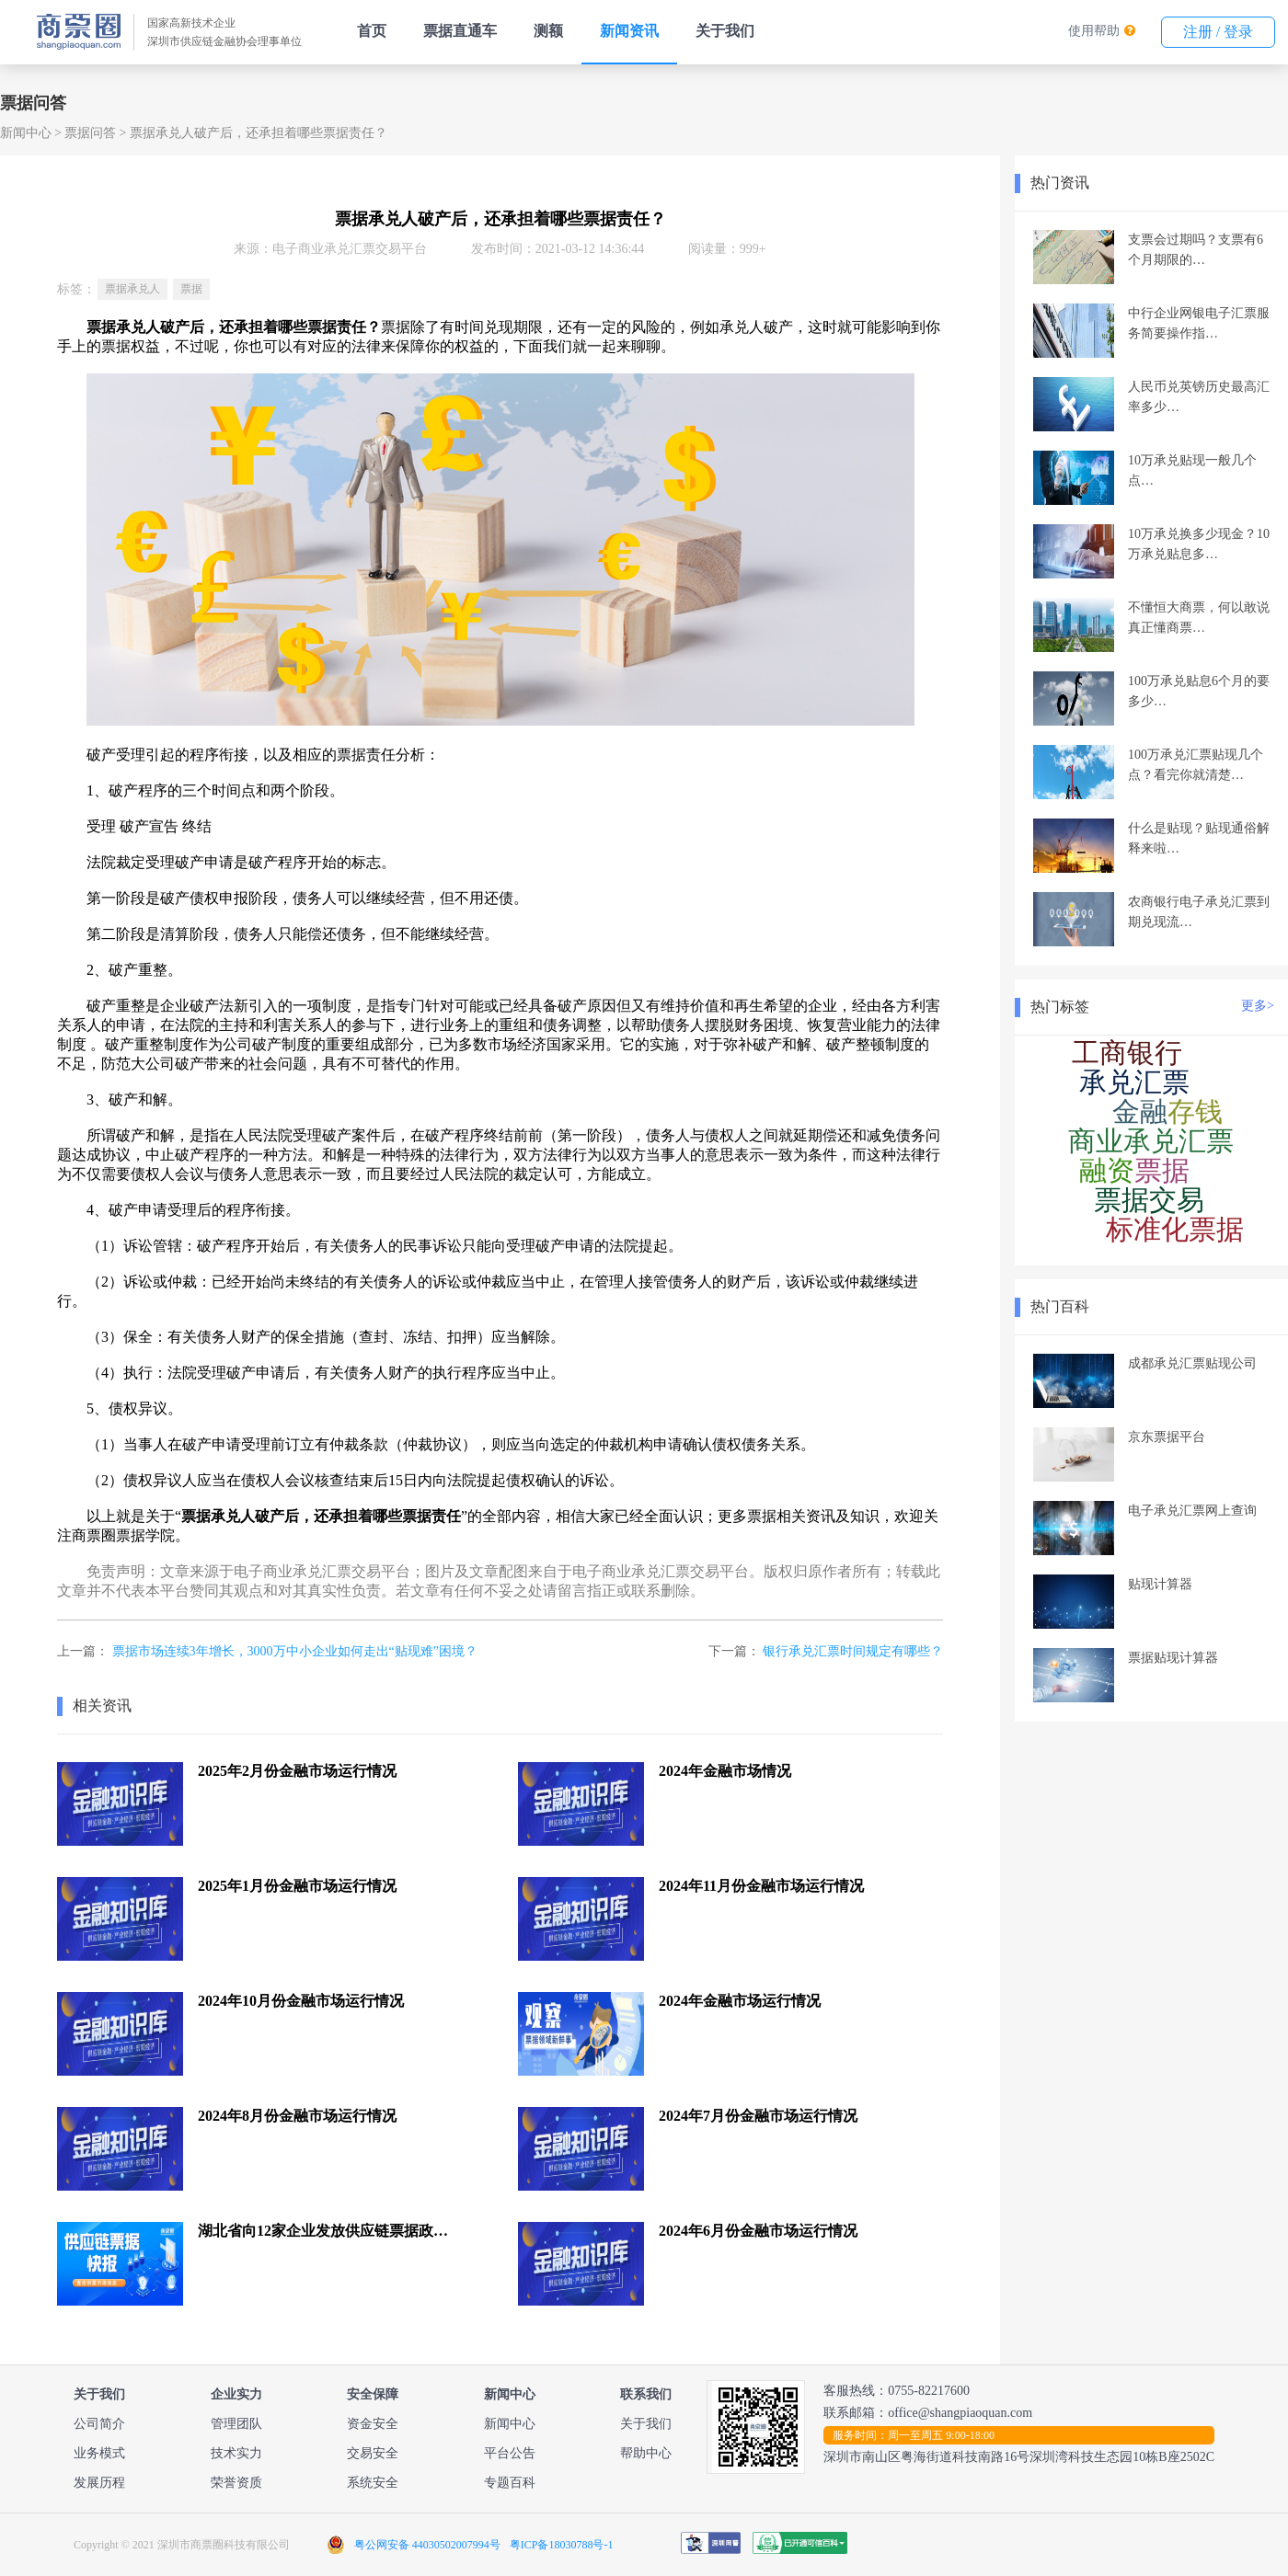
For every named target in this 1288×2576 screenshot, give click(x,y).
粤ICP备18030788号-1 (562, 2544)
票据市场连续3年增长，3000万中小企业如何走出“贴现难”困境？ (294, 1651)
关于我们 (725, 31)
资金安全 (372, 2424)
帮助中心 (646, 2453)
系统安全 (372, 2483)
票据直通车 (460, 31)
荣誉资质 (236, 2483)
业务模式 (99, 2453)
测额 (548, 31)
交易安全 (372, 2453)
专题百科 (509, 2483)
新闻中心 (26, 133)
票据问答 (90, 133)
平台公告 (509, 2453)
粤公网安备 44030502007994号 (427, 2544)
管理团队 (236, 2424)
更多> (1257, 1006)
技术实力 (236, 2453)
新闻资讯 (629, 31)
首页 (371, 31)
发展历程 (99, 2483)
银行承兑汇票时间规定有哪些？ (853, 1651)
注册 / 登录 (1218, 32)
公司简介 (99, 2424)
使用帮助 (1094, 31)
